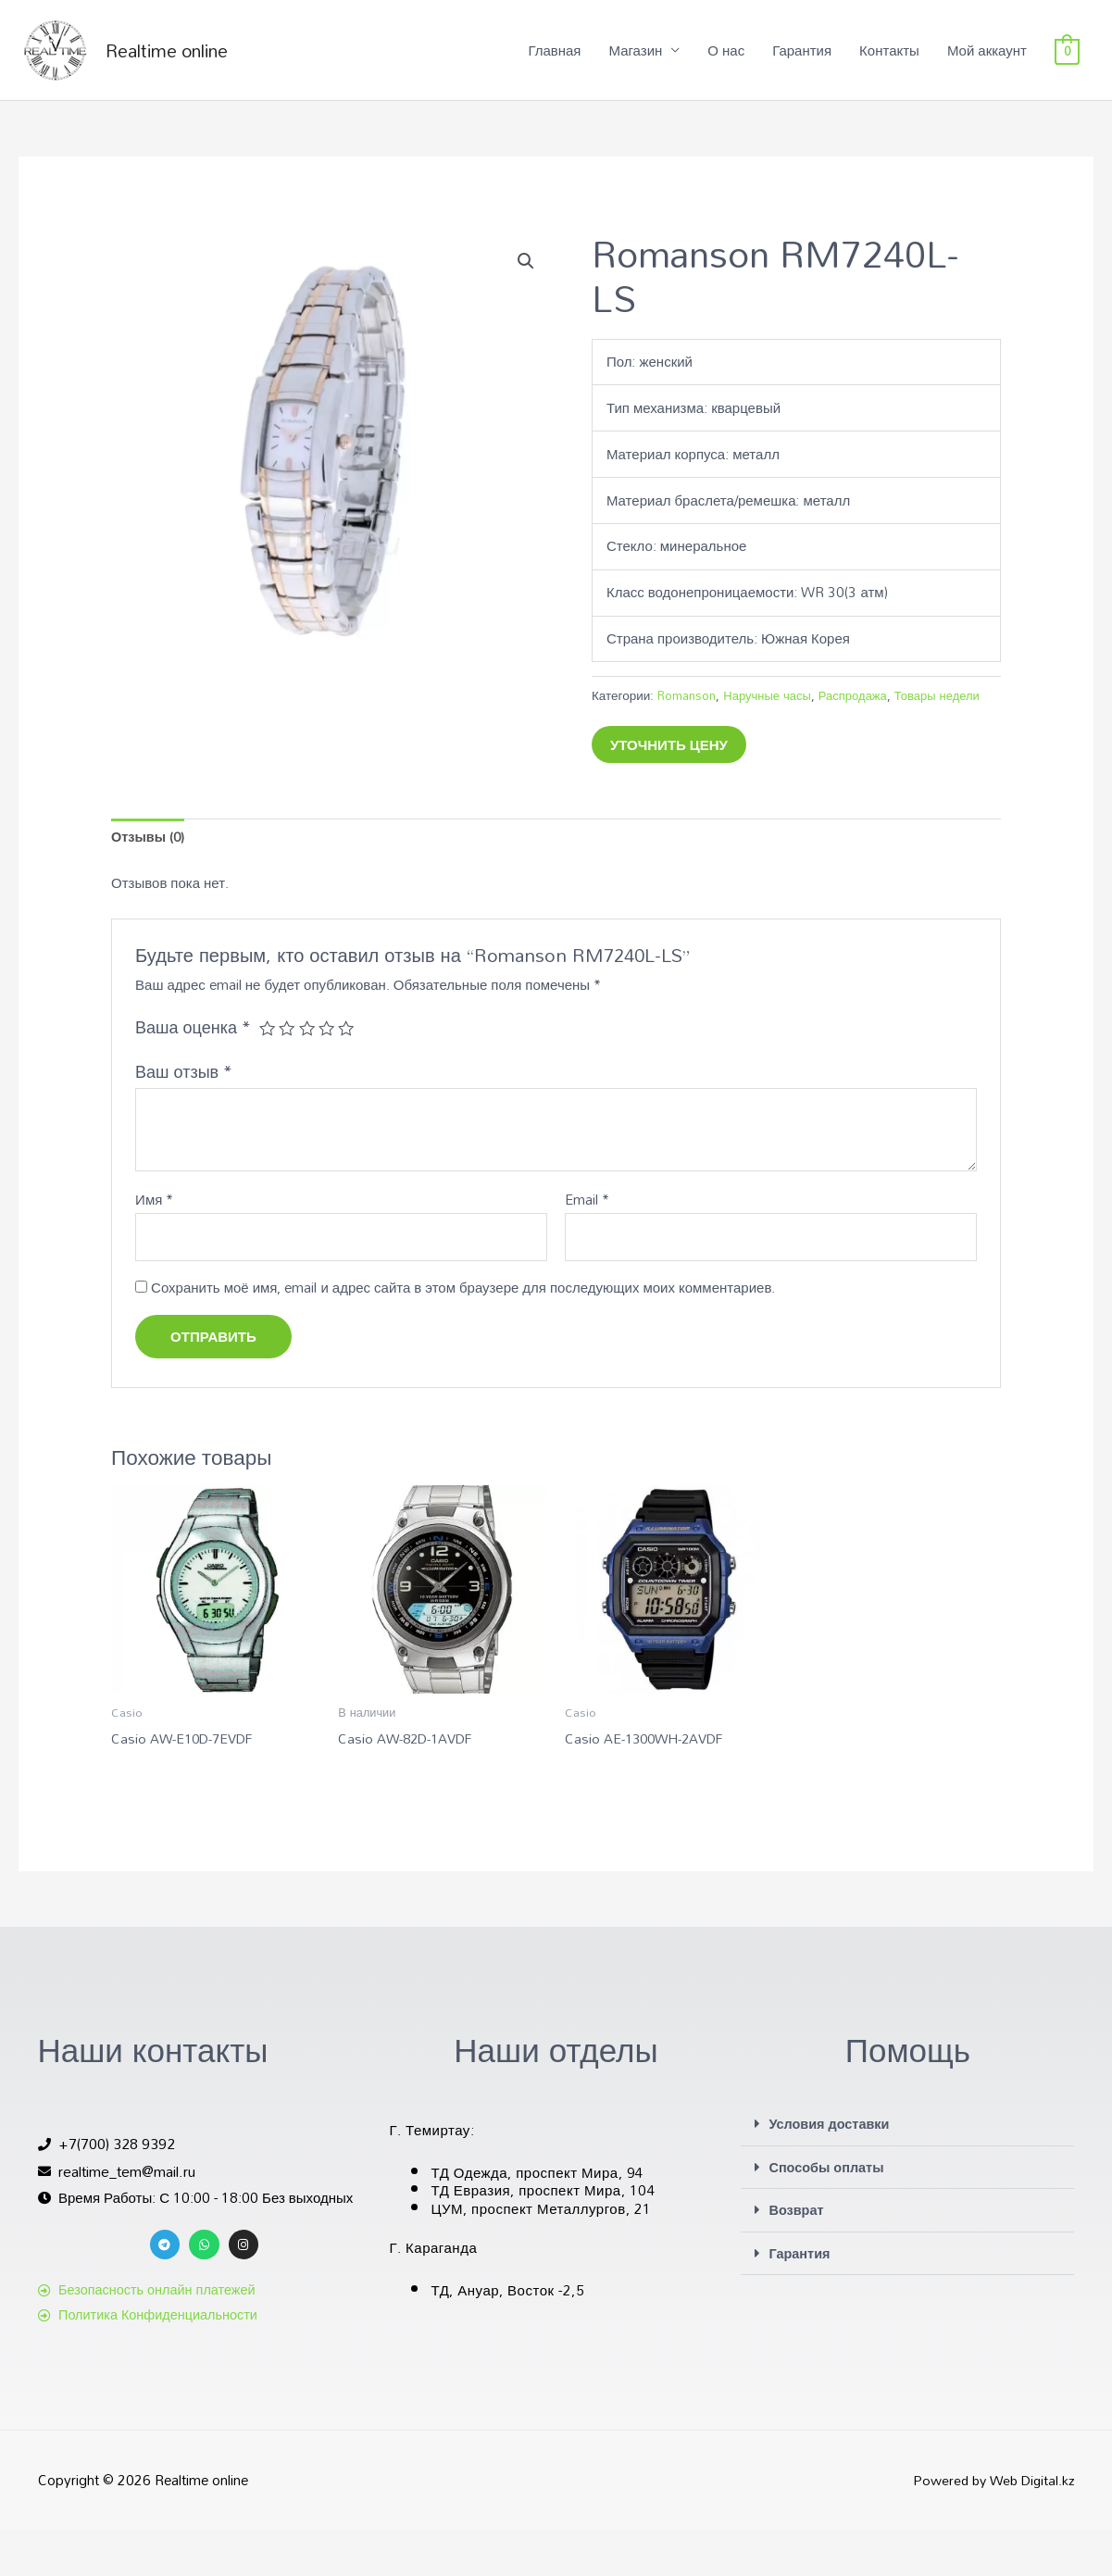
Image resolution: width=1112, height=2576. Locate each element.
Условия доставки (830, 2170)
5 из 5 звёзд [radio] (349, 1072)
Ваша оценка (193, 1072)
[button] (526, 281)
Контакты (889, 60)
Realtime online (190, 60)
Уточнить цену (669, 787)
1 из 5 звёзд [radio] (267, 1072)
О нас (725, 60)
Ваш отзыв (183, 1116)
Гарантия (801, 60)
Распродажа (857, 715)
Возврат (796, 2256)
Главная (554, 60)
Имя (154, 1244)
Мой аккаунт (987, 60)
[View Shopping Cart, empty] (1067, 60)
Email (587, 1244)
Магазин (635, 60)
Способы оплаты (828, 2213)
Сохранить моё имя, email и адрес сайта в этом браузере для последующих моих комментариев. (463, 1333)
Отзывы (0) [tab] (149, 880)
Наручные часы (769, 715)
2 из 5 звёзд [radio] (288, 1072)
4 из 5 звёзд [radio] (328, 1072)
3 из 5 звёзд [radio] (308, 1072)
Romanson (687, 715)
